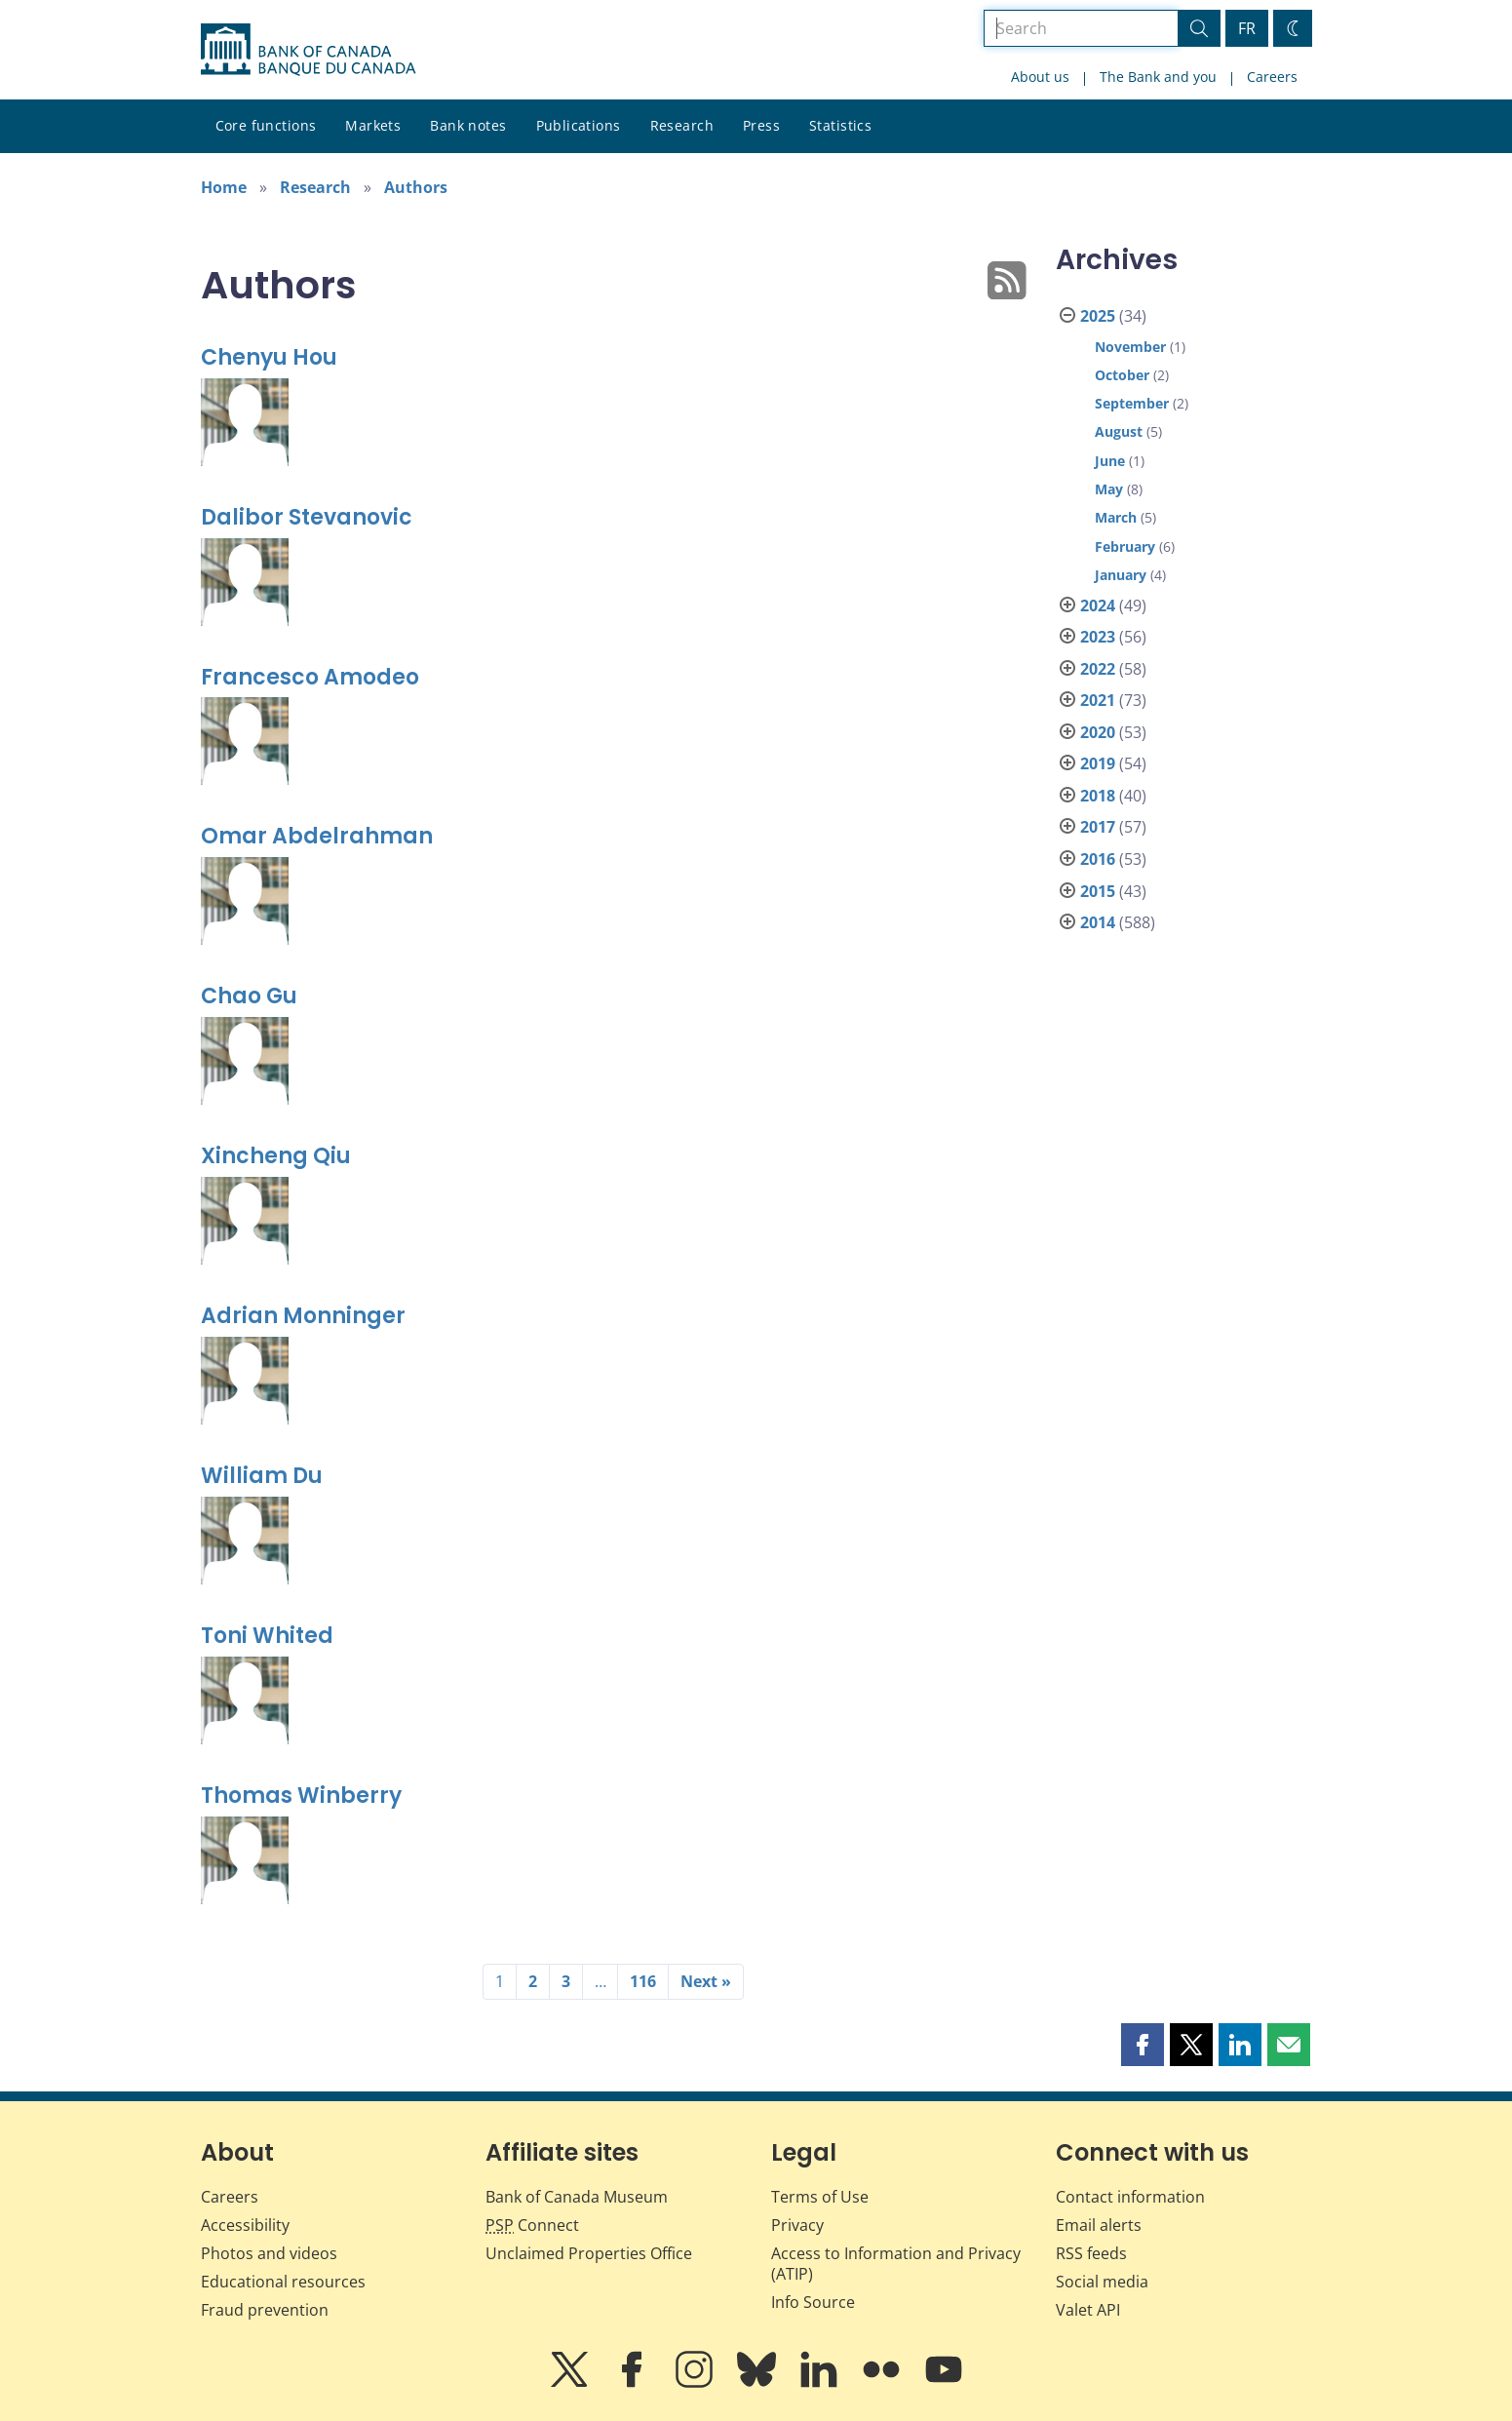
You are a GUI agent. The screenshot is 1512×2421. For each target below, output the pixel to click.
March (1116, 517)
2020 (1097, 732)
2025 (1097, 316)
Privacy (797, 2225)
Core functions (266, 125)
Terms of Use (820, 2196)
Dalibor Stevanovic (306, 517)
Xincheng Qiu (276, 1156)
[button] (1142, 2044)
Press (761, 125)
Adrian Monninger (303, 1316)
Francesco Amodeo (310, 677)
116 (643, 1981)
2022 (1097, 669)
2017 (1097, 827)
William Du (262, 1476)
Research (682, 125)
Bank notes (468, 125)
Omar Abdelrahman (317, 836)
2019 (1097, 763)
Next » (705, 1981)
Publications (578, 125)
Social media (1102, 2281)
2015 (1097, 891)
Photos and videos (269, 2253)
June (1110, 460)
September (1132, 403)
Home (224, 187)
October (1122, 375)
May (1109, 489)
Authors (415, 187)
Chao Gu (249, 996)
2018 (1097, 795)
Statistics (840, 125)
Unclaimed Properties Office (588, 2253)
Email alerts (1099, 2225)
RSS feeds (1091, 2253)
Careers (1272, 76)
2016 (1097, 859)
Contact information (1130, 2196)
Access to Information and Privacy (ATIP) (896, 2263)
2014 (1097, 922)
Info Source (813, 2302)
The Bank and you (1158, 76)
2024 (1097, 605)
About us (1040, 76)
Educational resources (283, 2281)
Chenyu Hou (269, 357)
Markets (373, 125)
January (1120, 575)
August (1119, 431)
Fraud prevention (265, 2310)
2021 (1097, 700)
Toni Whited (267, 1636)
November (1130, 346)
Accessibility (245, 2225)
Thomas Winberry (301, 1795)
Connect (532, 2225)
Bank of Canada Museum (576, 2196)
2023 (1097, 636)
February (1125, 546)
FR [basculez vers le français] (1247, 28)
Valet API (1088, 2310)
